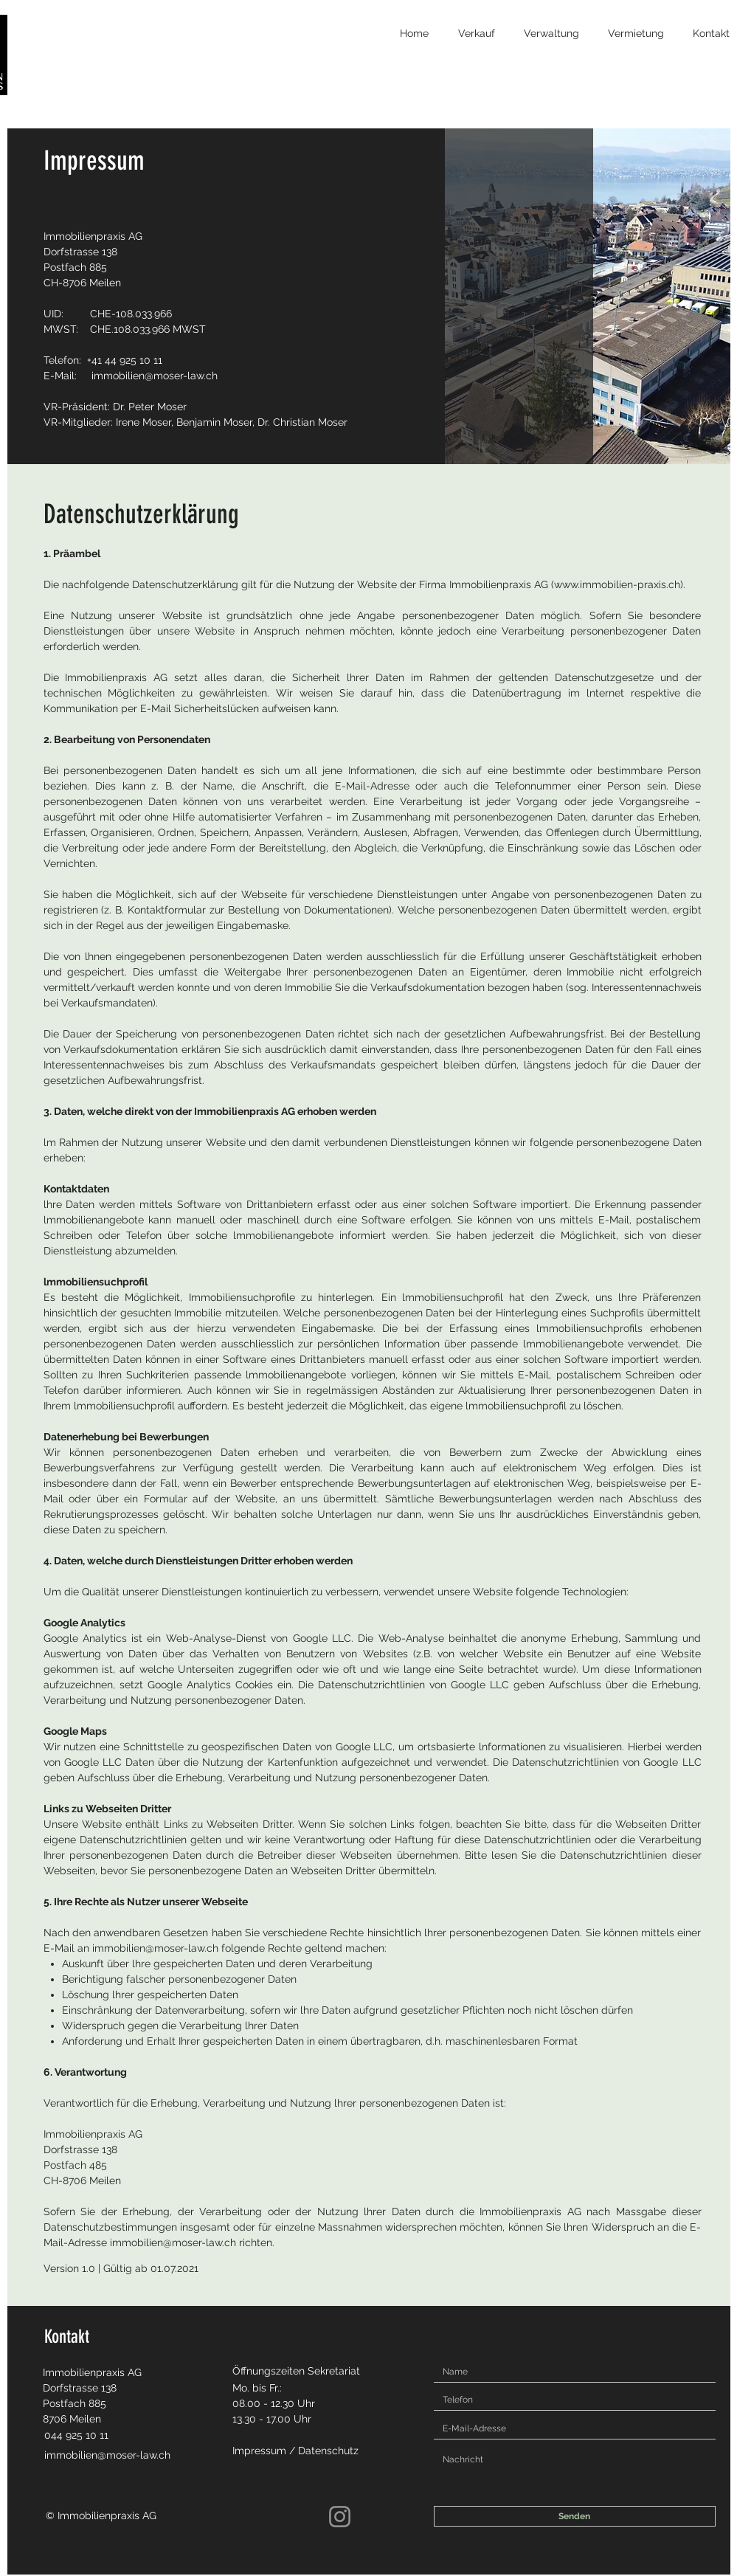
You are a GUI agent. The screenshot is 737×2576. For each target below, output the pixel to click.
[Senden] (575, 2516)
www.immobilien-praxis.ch (617, 584)
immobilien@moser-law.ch (154, 375)
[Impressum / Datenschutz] (304, 2451)
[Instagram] (339, 2516)
